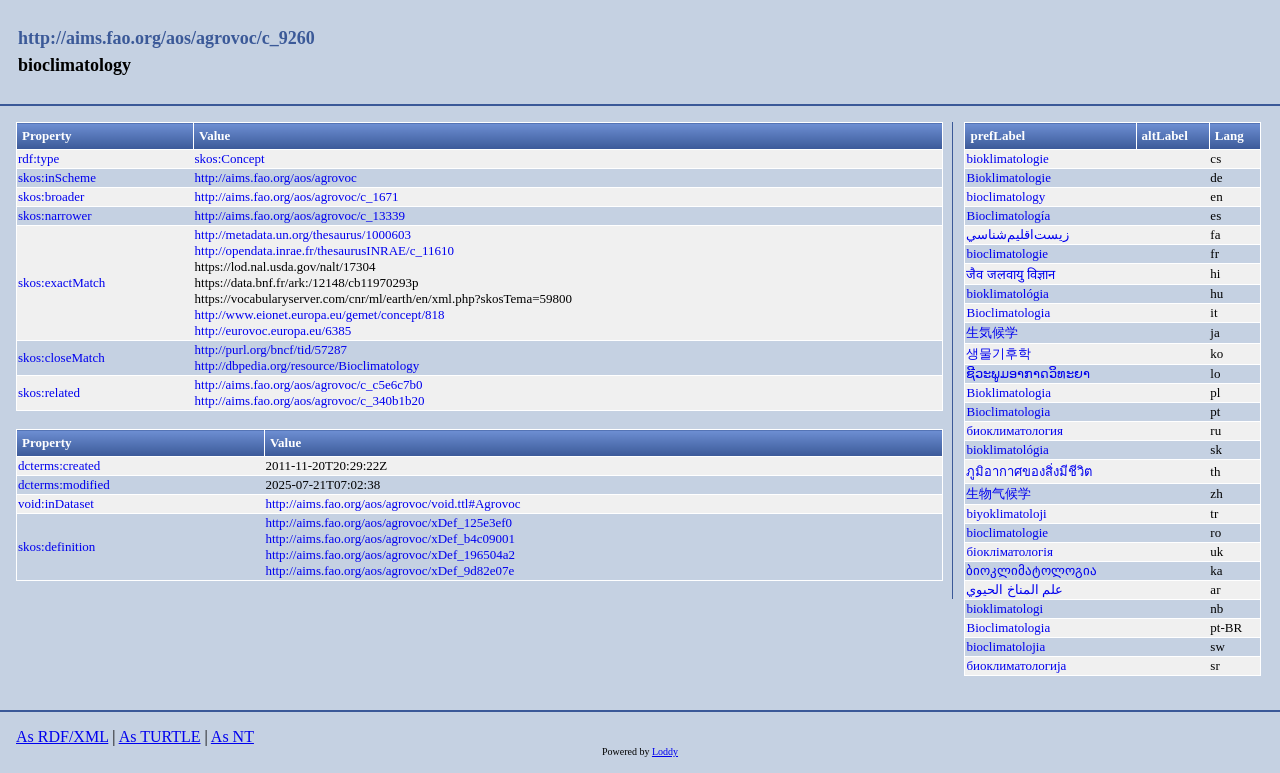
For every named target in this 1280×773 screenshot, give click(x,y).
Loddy (665, 751)
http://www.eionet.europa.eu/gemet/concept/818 (320, 314)
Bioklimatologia (1008, 392)
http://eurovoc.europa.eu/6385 (273, 330)
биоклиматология (1014, 430)
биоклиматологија (1016, 665)
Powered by (627, 751)
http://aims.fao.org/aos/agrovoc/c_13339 (300, 215)
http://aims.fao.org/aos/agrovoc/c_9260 (166, 38)
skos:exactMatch (61, 282)
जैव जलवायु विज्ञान (1010, 274)
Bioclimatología (1008, 215)
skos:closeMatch (61, 357)
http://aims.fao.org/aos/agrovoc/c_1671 (297, 196)
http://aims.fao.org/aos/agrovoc (276, 177)
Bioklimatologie (1008, 177)
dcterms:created (59, 465)
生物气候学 (998, 493)
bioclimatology (1005, 196)
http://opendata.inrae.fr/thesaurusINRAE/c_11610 (324, 250)
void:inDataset (56, 503)
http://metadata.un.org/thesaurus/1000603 (303, 234)
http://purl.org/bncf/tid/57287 (271, 349)
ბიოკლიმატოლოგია (1031, 570)
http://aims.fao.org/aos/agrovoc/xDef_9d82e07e (389, 570)
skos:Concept (230, 158)
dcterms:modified (64, 484)
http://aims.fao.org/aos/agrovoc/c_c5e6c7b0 (309, 384)
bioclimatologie (1007, 253)
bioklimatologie (1007, 158)
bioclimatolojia (1005, 646)
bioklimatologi (1004, 608)
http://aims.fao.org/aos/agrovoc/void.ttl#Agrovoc (392, 503)
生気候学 (992, 332)
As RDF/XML (62, 736)
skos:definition (56, 546)
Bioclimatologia (1008, 312)
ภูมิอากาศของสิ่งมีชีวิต (1029, 471)
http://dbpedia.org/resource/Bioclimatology (307, 365)
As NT (232, 736)
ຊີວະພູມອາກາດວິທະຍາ (1028, 373)
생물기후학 (998, 353)
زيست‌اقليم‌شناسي (1017, 234)
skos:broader (51, 196)
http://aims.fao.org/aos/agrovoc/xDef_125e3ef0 (388, 522)
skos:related (49, 392)
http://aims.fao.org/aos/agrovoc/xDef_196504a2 (390, 554)
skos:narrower (55, 215)
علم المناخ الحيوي (1014, 589)
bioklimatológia (1007, 293)
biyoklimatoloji (1006, 513)
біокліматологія (1009, 551)
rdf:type (38, 158)
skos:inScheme (57, 177)
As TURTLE (160, 736)
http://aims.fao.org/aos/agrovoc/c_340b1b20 (310, 400)
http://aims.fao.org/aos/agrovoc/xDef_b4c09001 (390, 538)
